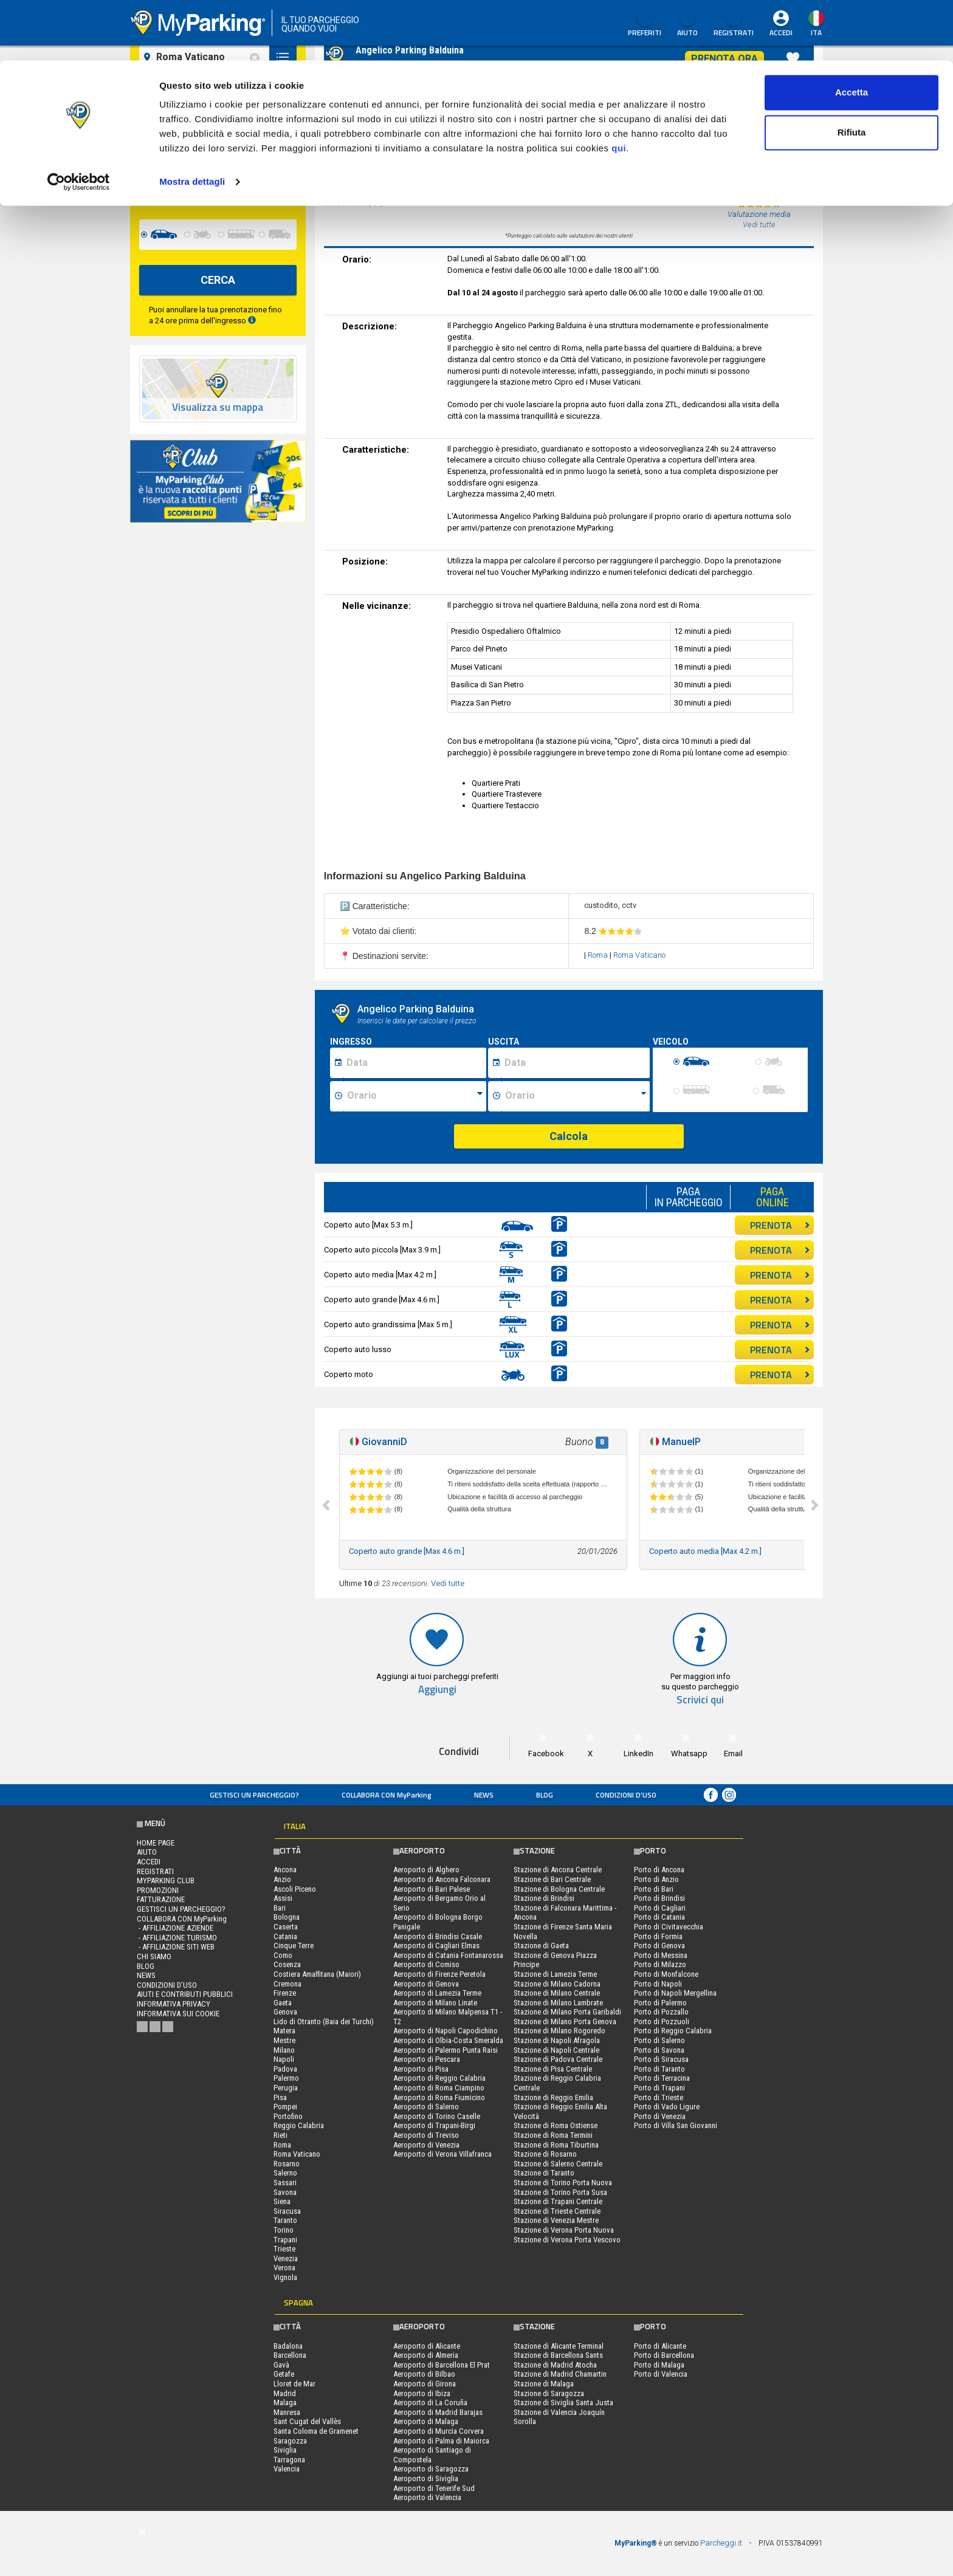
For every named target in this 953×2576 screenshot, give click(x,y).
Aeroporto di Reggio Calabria (439, 2078)
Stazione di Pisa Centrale (553, 2068)
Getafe (284, 2374)
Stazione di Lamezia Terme (555, 1974)
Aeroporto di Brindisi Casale (437, 1936)
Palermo (286, 2078)
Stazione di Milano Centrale (557, 1992)
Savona (285, 2192)
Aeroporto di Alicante (426, 2346)
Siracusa (287, 2211)
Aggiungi (437, 1689)
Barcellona (290, 2355)
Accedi (148, 1861)
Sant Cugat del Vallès (307, 2421)
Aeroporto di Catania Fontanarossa (448, 1955)
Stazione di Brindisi (544, 1898)
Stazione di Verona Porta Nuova (564, 2229)
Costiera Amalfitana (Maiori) (317, 1974)
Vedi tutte (447, 1583)
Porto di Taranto (659, 2068)
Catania (285, 1936)
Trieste (284, 2248)
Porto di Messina (660, 1955)
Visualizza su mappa (217, 407)
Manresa (287, 2412)
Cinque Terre (294, 1945)
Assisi (283, 1898)
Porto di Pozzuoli (661, 2021)
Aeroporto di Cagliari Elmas (436, 1945)
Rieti (280, 2135)
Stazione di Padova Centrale (558, 2059)
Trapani (285, 2239)
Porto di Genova (659, 1945)
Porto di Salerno (659, 2040)
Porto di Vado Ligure (667, 2106)
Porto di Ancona (659, 1869)
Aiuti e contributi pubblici (185, 1994)
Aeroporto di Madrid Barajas (438, 2412)
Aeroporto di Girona (424, 2383)
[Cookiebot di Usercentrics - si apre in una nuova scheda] (79, 121)
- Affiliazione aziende (175, 1927)
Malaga (285, 2402)
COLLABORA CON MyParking (387, 1795)
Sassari (285, 2182)
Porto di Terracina (662, 2078)
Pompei (285, 2106)
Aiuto (147, 1851)
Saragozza (290, 2440)
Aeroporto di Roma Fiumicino (439, 2097)
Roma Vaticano (639, 955)
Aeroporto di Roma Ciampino (438, 2087)
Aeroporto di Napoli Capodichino (445, 2030)
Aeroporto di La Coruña (430, 2402)
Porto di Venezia (660, 2116)
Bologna (287, 1917)
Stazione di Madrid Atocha (555, 2364)
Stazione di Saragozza (549, 2393)
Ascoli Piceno (295, 1889)
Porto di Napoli (658, 1983)
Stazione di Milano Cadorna (557, 1983)
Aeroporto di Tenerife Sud (434, 2488)
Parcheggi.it (721, 2542)
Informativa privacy (173, 2003)
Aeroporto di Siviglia (425, 2478)
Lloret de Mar (294, 2383)
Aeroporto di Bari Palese (431, 1889)
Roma (599, 955)
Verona (284, 2267)
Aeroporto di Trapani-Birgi (434, 2125)
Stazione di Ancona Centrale (558, 1869)
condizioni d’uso (626, 1795)
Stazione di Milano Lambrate (558, 2002)
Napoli (284, 2059)
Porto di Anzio (656, 1879)
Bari (280, 1907)
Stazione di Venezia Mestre (556, 2220)
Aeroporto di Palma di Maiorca (441, 2440)
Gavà (281, 2364)
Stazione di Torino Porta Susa (560, 2192)
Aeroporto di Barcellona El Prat (441, 2364)
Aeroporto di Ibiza (421, 2393)
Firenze (285, 1992)
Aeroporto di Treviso (426, 2135)
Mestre (284, 2040)
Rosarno (287, 2163)
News (484, 1795)
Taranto (285, 2220)
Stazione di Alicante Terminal (559, 2346)
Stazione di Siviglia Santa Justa (563, 2402)
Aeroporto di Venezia (426, 2144)
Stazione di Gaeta (541, 1945)
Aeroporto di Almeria (425, 2355)
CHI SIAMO (154, 1956)
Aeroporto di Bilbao (424, 2374)
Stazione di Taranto (544, 2172)
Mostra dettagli (192, 121)
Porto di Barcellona (664, 2355)
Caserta (286, 1926)
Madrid (285, 2393)
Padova (285, 2068)
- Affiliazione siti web (176, 1946)
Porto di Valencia (660, 2374)
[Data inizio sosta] (414, 1063)
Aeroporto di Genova (426, 1983)
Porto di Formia (658, 1936)
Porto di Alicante (660, 2346)
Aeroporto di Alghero (426, 1869)
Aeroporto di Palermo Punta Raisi (445, 2050)
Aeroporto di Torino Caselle (436, 2116)
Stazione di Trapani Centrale (558, 2201)
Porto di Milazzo (660, 1964)
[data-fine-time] (270, 189)
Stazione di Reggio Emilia (553, 2097)
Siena (282, 2201)
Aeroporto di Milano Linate (435, 2002)
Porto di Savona (659, 2050)
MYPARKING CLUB (165, 1880)
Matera (284, 2030)
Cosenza (287, 1964)
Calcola (568, 1136)
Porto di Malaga (659, 2364)
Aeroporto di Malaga (425, 2421)
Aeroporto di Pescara (426, 2059)
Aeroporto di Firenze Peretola (439, 1974)
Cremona (287, 1983)
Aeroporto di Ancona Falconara (441, 1879)
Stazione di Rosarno (545, 2154)
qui (618, 88)
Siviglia (285, 2449)
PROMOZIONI (158, 1890)
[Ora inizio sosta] (414, 1096)
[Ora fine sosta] (575, 1096)
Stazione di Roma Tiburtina (556, 2144)
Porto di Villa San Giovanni (675, 2125)
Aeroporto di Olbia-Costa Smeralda (448, 2040)
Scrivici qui (700, 1700)
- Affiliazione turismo (177, 1937)
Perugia (286, 2087)
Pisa (280, 2097)
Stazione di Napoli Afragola (557, 2040)
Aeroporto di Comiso (426, 1964)
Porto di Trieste (658, 2097)
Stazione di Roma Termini (553, 2135)
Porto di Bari (653, 1889)
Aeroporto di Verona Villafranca (442, 2154)
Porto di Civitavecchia (668, 1926)
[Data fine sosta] (575, 1063)
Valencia (287, 2468)
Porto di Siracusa (661, 2059)
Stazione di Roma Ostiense (555, 2125)
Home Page (155, 1842)
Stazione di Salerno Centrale (558, 2163)
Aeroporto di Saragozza (431, 2468)
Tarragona (289, 2459)
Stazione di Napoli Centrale (556, 2050)
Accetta (851, 32)
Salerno (285, 2172)
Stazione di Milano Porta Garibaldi (567, 2011)
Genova (285, 2011)
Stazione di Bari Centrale (552, 1879)
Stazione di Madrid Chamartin (560, 2374)
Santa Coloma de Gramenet (316, 2431)
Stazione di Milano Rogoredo (559, 2030)
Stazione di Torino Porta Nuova (563, 2182)
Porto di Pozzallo (661, 2011)
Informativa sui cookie (178, 2013)
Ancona (285, 1869)
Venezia (286, 2258)
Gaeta (283, 2002)
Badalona (288, 2346)
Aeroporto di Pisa (421, 2068)
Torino (284, 2229)
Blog (544, 1795)
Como (283, 1955)
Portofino (288, 2116)
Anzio (282, 1879)
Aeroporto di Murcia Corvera (438, 2431)
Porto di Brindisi (659, 1898)
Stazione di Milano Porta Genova (565, 2021)
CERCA (218, 279)
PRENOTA (780, 1225)
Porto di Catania (659, 1917)
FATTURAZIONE (161, 1899)
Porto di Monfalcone (666, 1974)
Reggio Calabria (299, 2125)
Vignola (285, 2277)
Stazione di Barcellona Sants (558, 2355)
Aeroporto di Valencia (427, 2497)
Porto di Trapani (659, 2087)
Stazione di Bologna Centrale (559, 1889)
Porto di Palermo (660, 2002)
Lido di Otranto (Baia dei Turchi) (324, 2021)
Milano (284, 2050)
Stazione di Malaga (544, 2383)
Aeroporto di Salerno (426, 2106)
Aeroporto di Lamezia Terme (437, 1992)
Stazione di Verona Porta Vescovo (567, 2239)
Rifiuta (852, 72)
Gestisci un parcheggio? (254, 1795)
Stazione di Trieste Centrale (557, 2211)
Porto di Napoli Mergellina (675, 1992)
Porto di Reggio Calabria (673, 2030)
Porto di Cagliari (660, 1907)
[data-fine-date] (187, 189)
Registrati (155, 1871)
